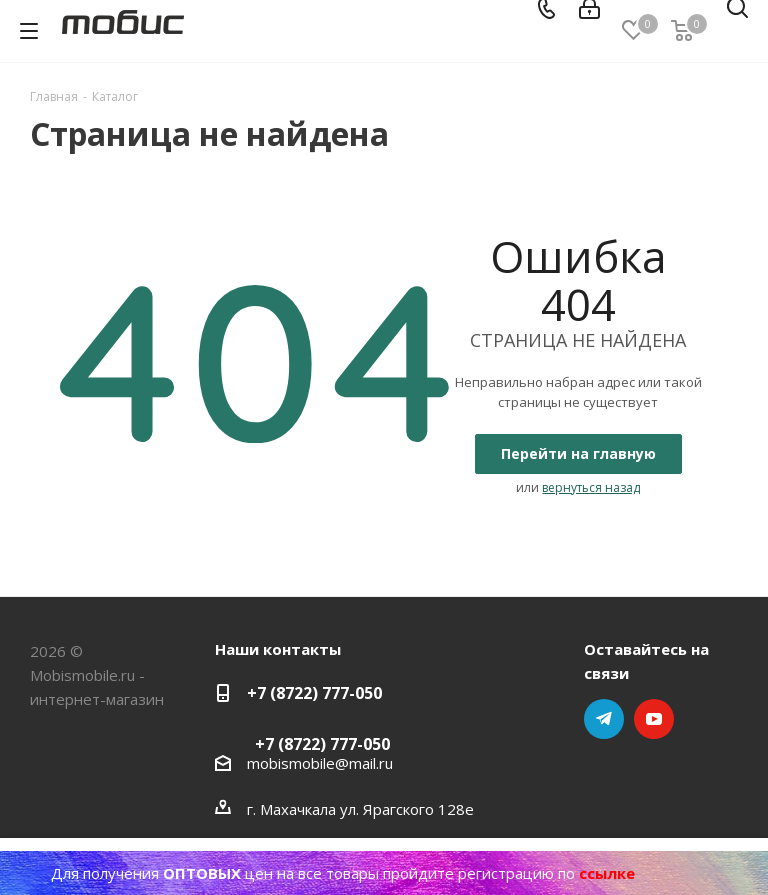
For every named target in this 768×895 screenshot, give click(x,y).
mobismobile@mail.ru (320, 763)
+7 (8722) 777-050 (314, 693)
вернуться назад (591, 487)
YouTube (654, 719)
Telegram (604, 719)
